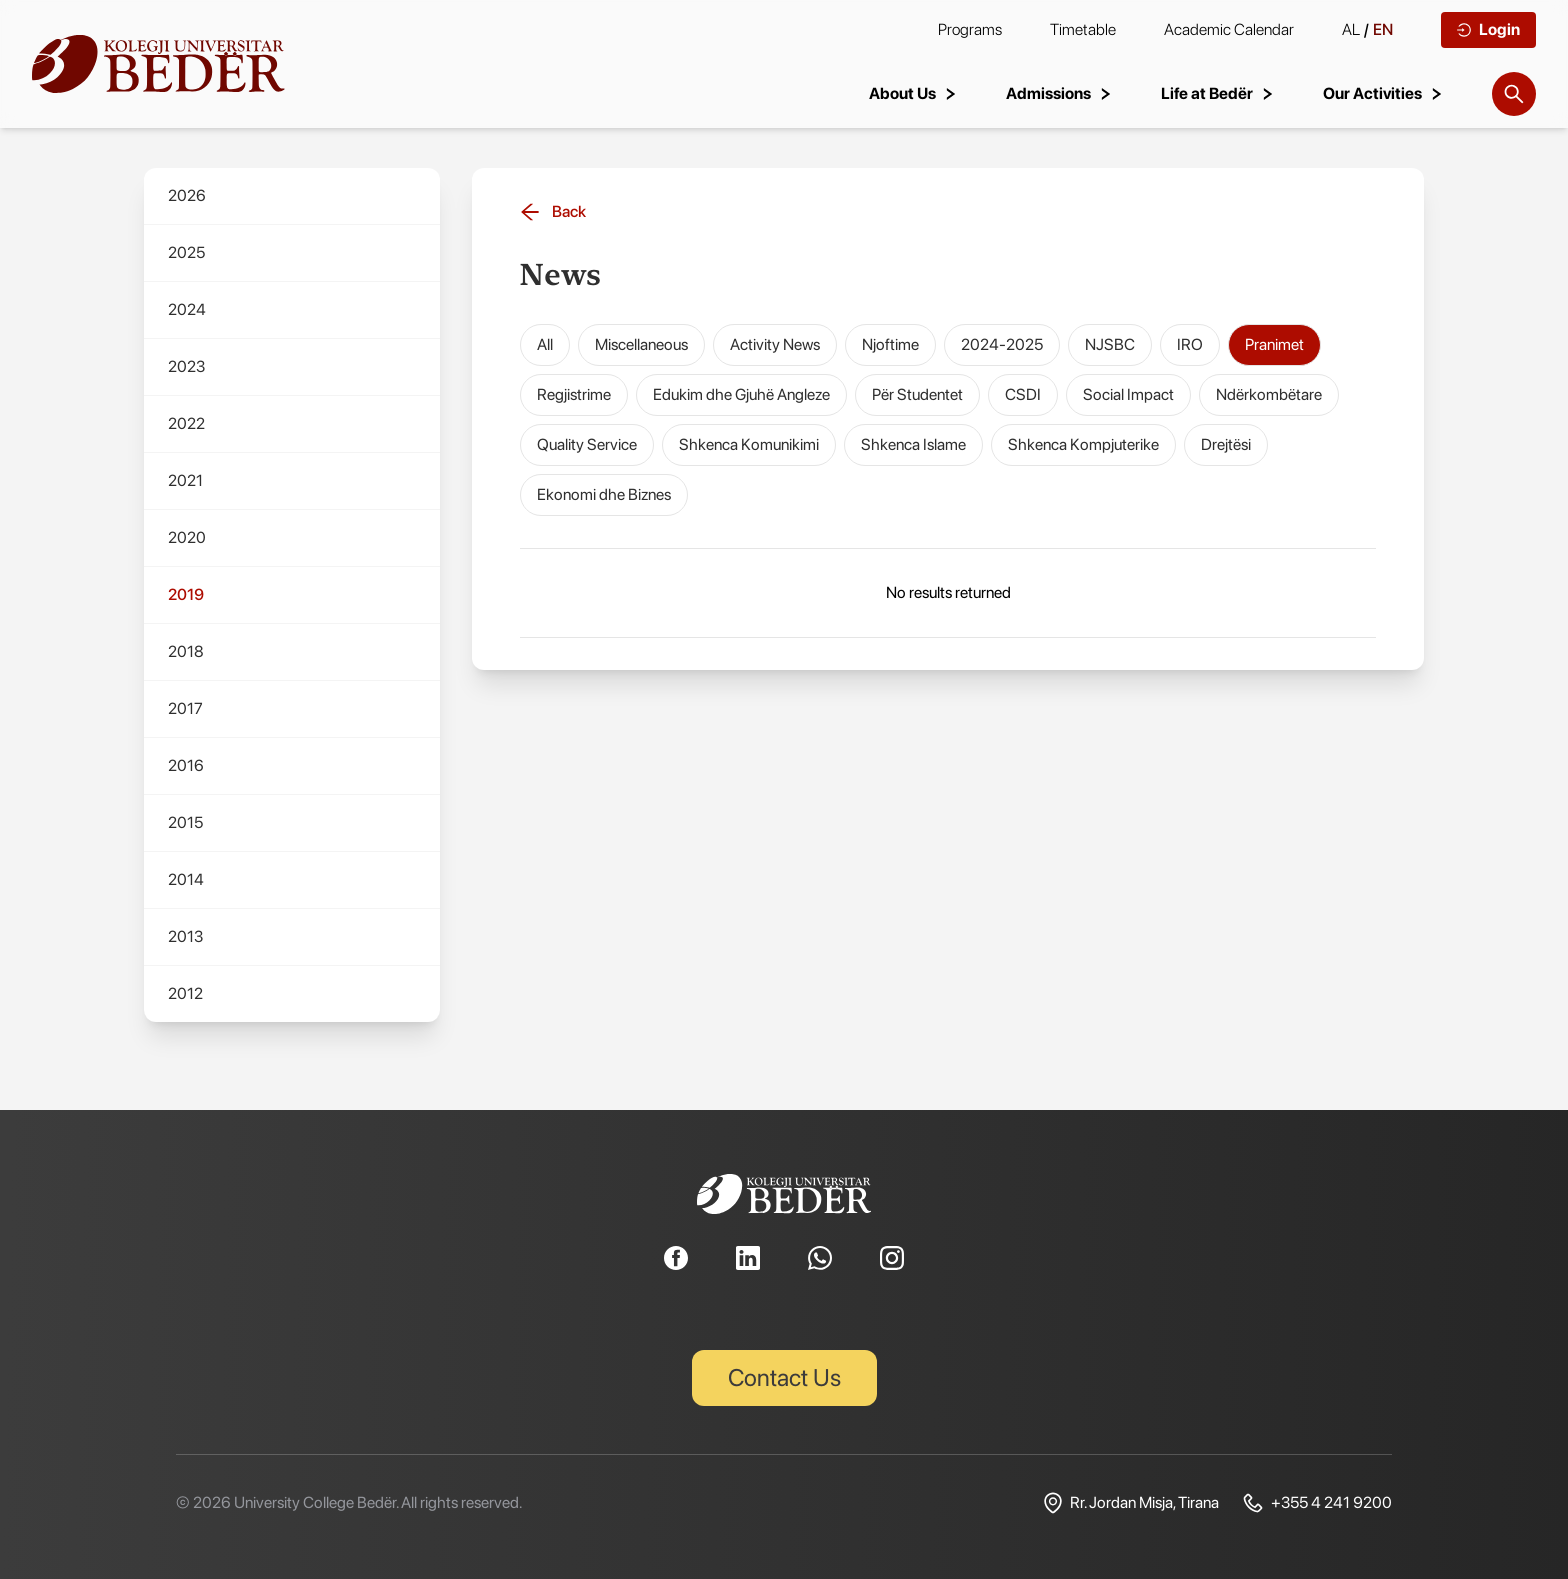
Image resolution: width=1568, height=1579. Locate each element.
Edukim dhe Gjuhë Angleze (741, 394)
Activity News (775, 344)
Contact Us (784, 1377)
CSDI (1023, 394)
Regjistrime (574, 394)
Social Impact (1128, 394)
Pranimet (1274, 344)
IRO (1190, 344)
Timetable (1083, 29)
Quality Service (587, 444)
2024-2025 (1002, 344)
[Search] (1514, 94)
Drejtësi (1226, 444)
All (545, 344)
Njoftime (890, 344)
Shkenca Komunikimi (749, 444)
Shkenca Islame (913, 444)
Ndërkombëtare (1269, 394)
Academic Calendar (1229, 29)
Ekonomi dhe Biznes (604, 494)
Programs (970, 29)
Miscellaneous (641, 344)
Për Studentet (917, 394)
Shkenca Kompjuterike (1083, 444)
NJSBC (1110, 344)
